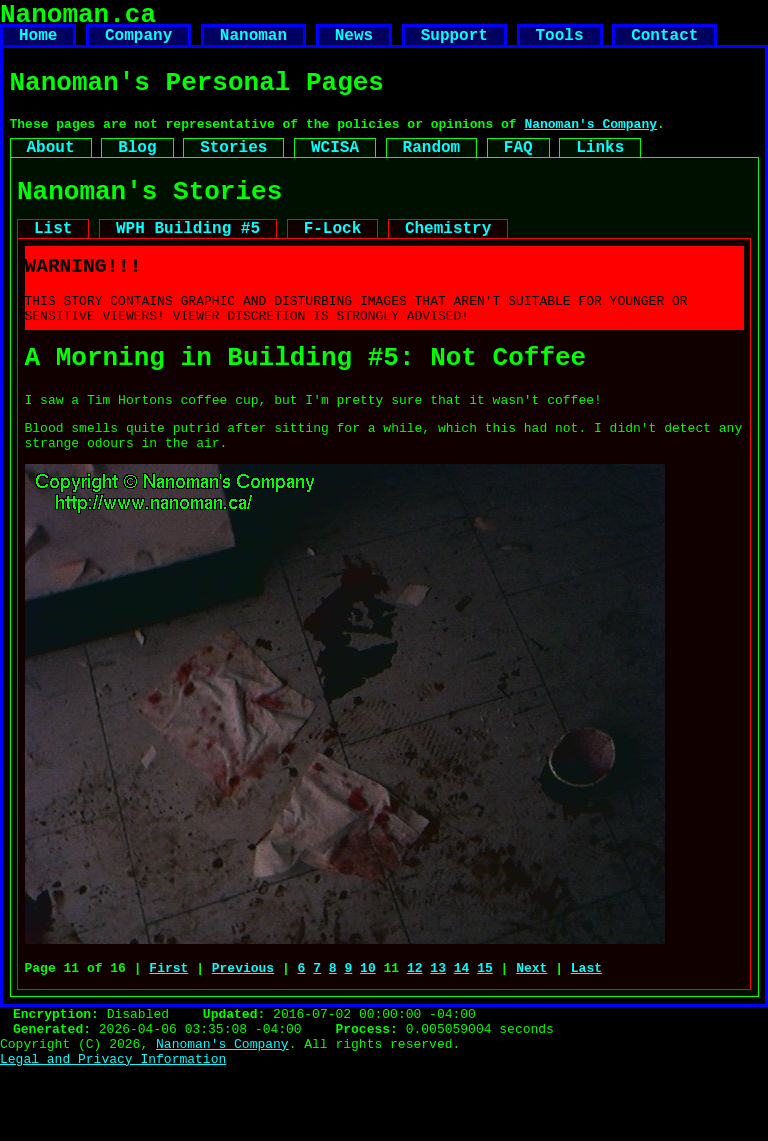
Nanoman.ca (78, 18)
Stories (233, 169)
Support (454, 44)
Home (38, 44)
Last (586, 1029)
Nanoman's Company (590, 142)
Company (138, 44)
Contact (664, 44)
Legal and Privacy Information (113, 1132)
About (51, 169)
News (354, 44)
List (53, 260)
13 (438, 1029)
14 (462, 1029)
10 (368, 1029)
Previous (243, 1029)
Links (600, 169)
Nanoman (253, 44)
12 (415, 1029)
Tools (559, 44)
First (168, 1029)
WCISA (335, 169)
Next (531, 1029)
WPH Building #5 (188, 260)
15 (485, 1029)
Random (432, 169)
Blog (137, 169)
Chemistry (448, 260)
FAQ (518, 169)
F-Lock (333, 260)
